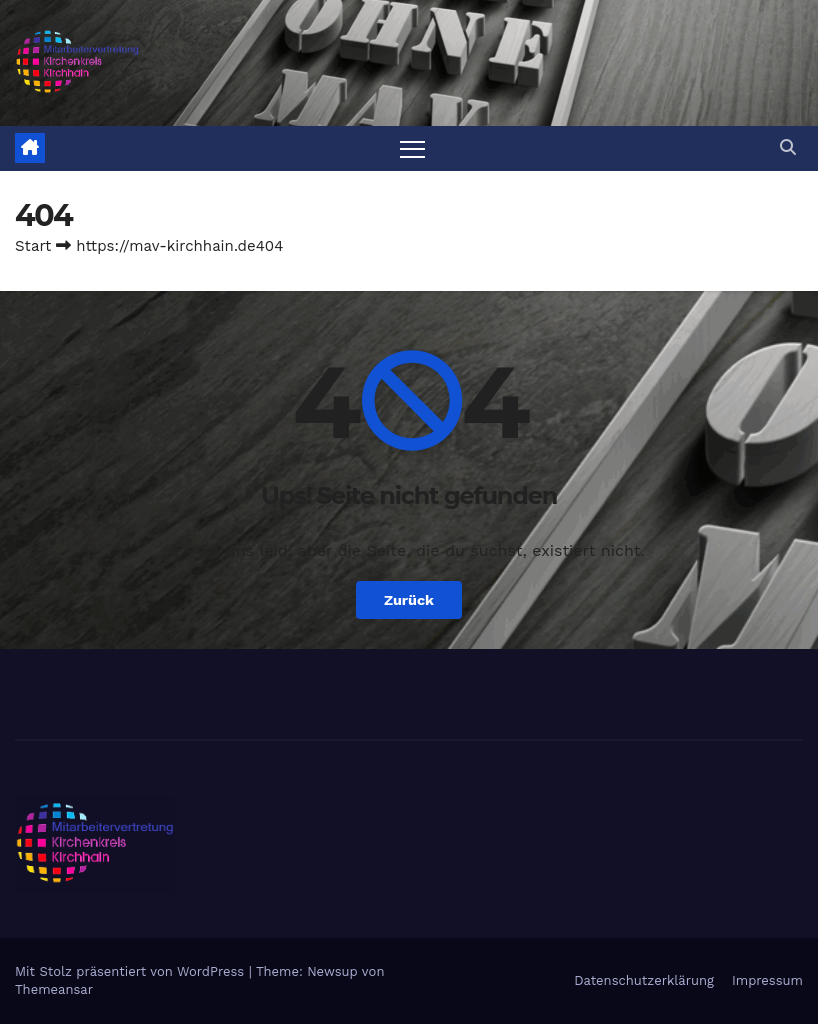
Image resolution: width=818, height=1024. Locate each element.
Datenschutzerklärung (644, 980)
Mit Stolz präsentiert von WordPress (132, 971)
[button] (788, 147)
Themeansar (54, 989)
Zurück (409, 600)
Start (33, 246)
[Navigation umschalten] (412, 148)
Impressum (767, 980)
